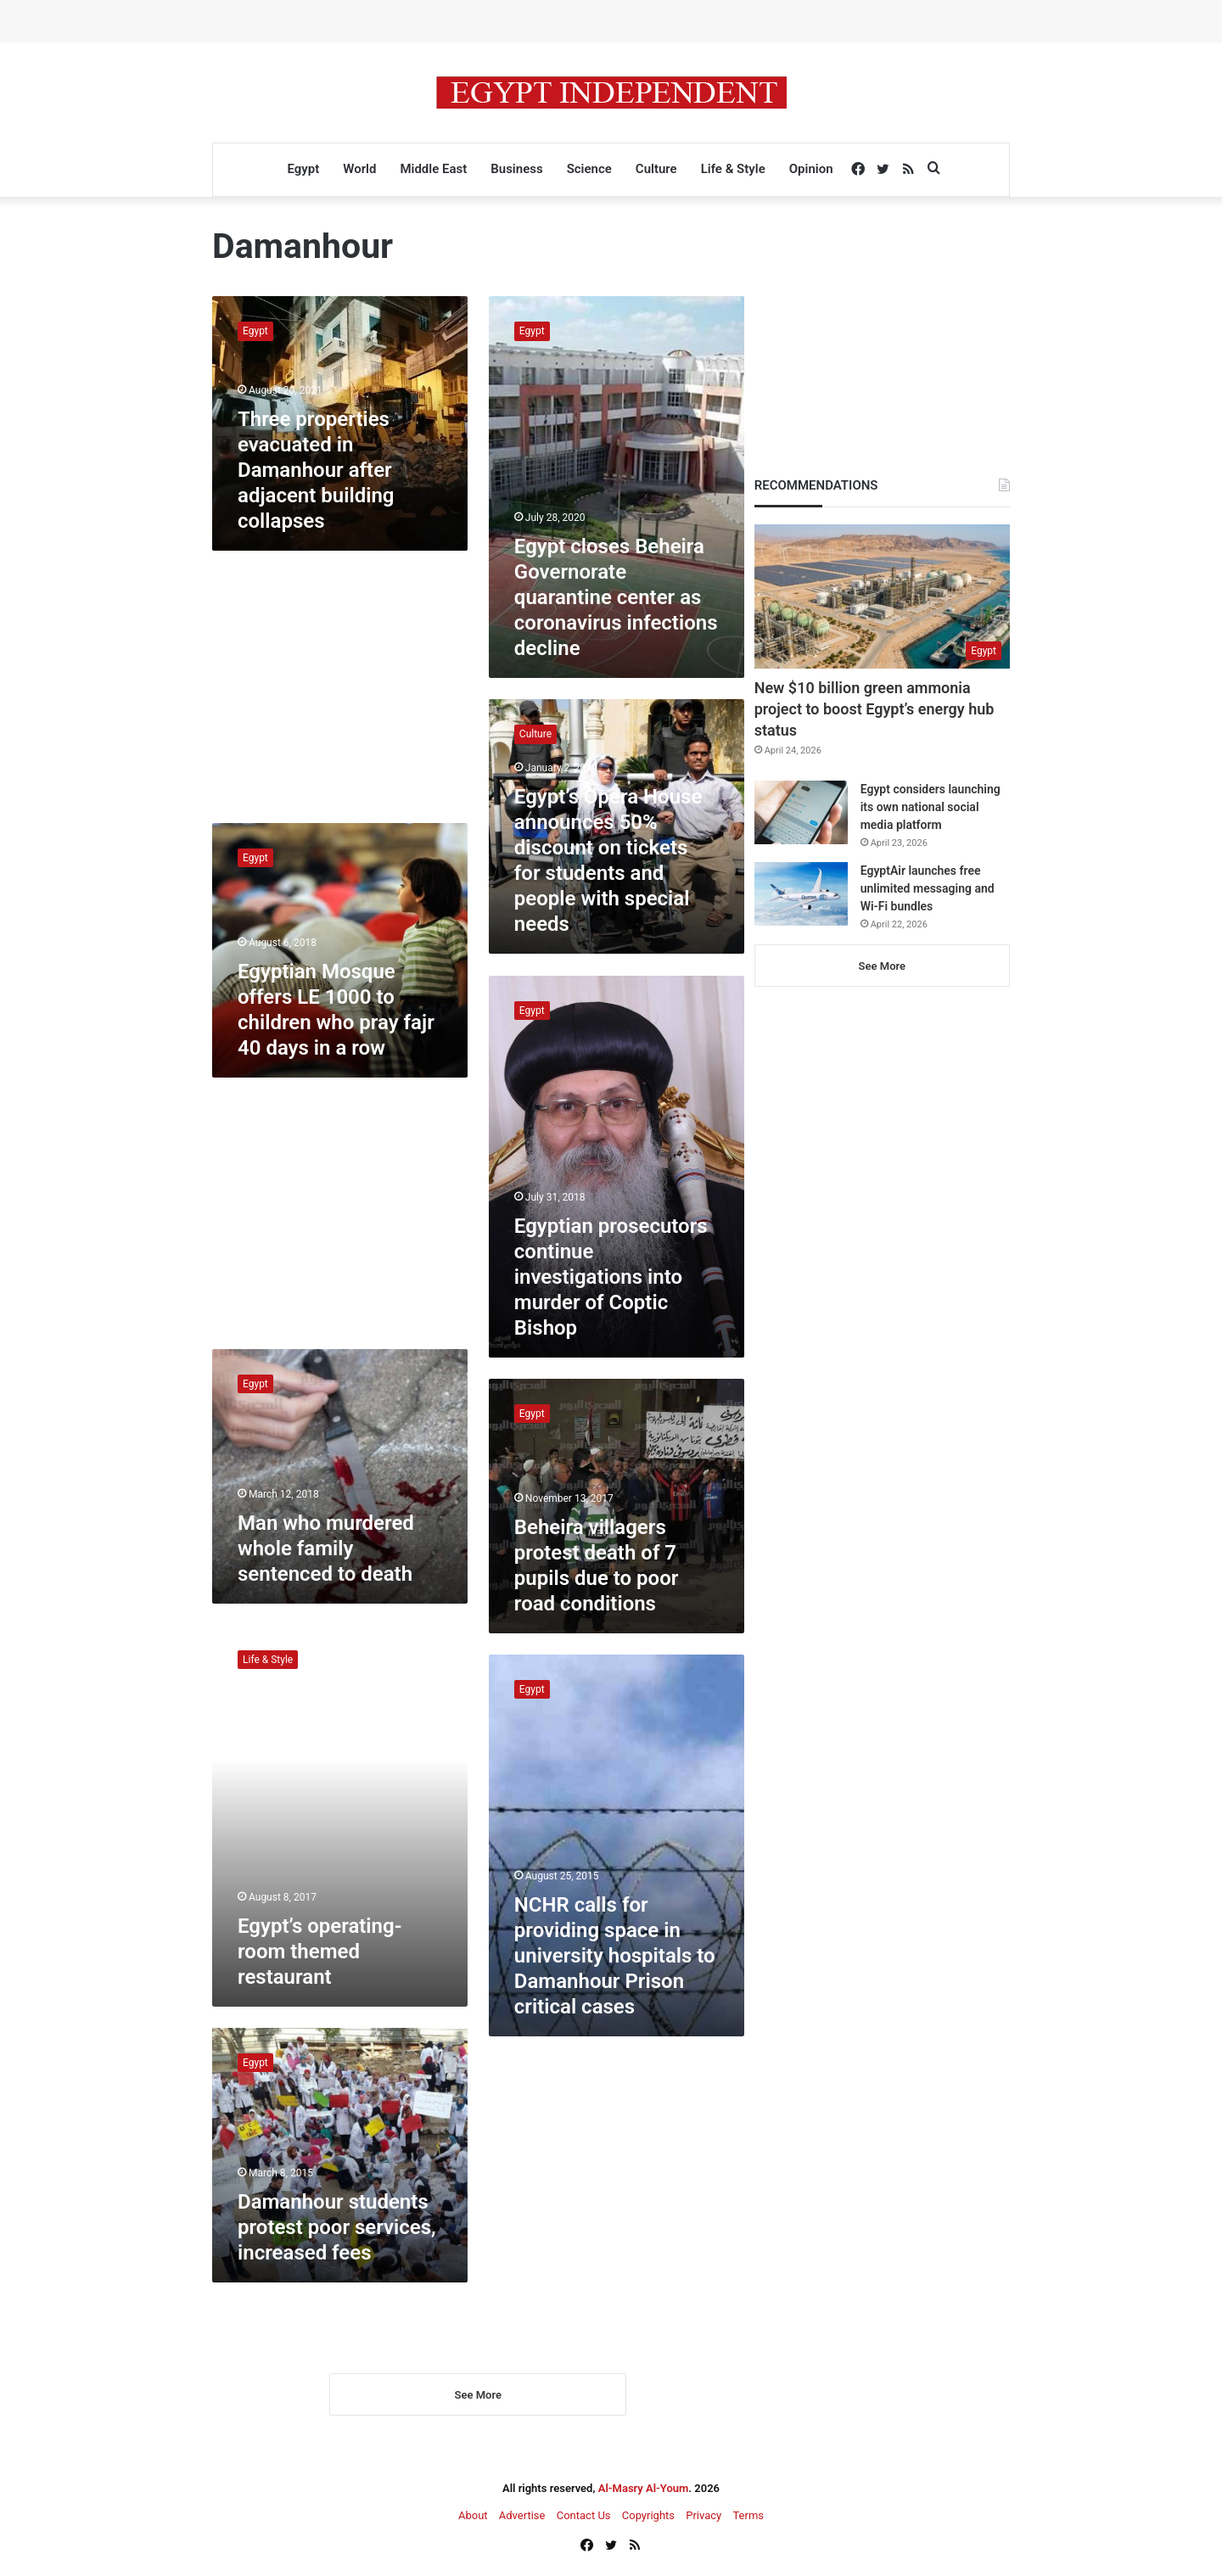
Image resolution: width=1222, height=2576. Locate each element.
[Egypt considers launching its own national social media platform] (801, 812)
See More (478, 2397)
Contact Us (584, 2518)
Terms (748, 2518)
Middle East (433, 168)
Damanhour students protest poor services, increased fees (337, 2227)
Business (516, 168)
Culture (656, 168)
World (359, 168)
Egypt (303, 168)
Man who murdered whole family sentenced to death (326, 1548)
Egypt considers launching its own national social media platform (930, 807)
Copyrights (648, 2518)
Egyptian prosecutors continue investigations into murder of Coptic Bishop (611, 1277)
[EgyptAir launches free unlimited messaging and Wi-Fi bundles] (801, 894)
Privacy (703, 2518)
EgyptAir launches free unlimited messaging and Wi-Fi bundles (927, 888)
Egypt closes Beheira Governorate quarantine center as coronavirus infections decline (616, 597)
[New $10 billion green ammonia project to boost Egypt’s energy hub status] (882, 596)
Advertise (522, 2518)
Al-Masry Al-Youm (643, 2490)
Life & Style (733, 168)
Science (589, 168)
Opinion (811, 168)
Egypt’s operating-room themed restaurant (319, 1951)
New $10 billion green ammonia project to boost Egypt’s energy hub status (874, 709)
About (473, 2518)
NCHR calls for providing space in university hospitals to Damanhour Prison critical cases (614, 1956)
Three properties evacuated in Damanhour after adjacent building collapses (316, 470)
